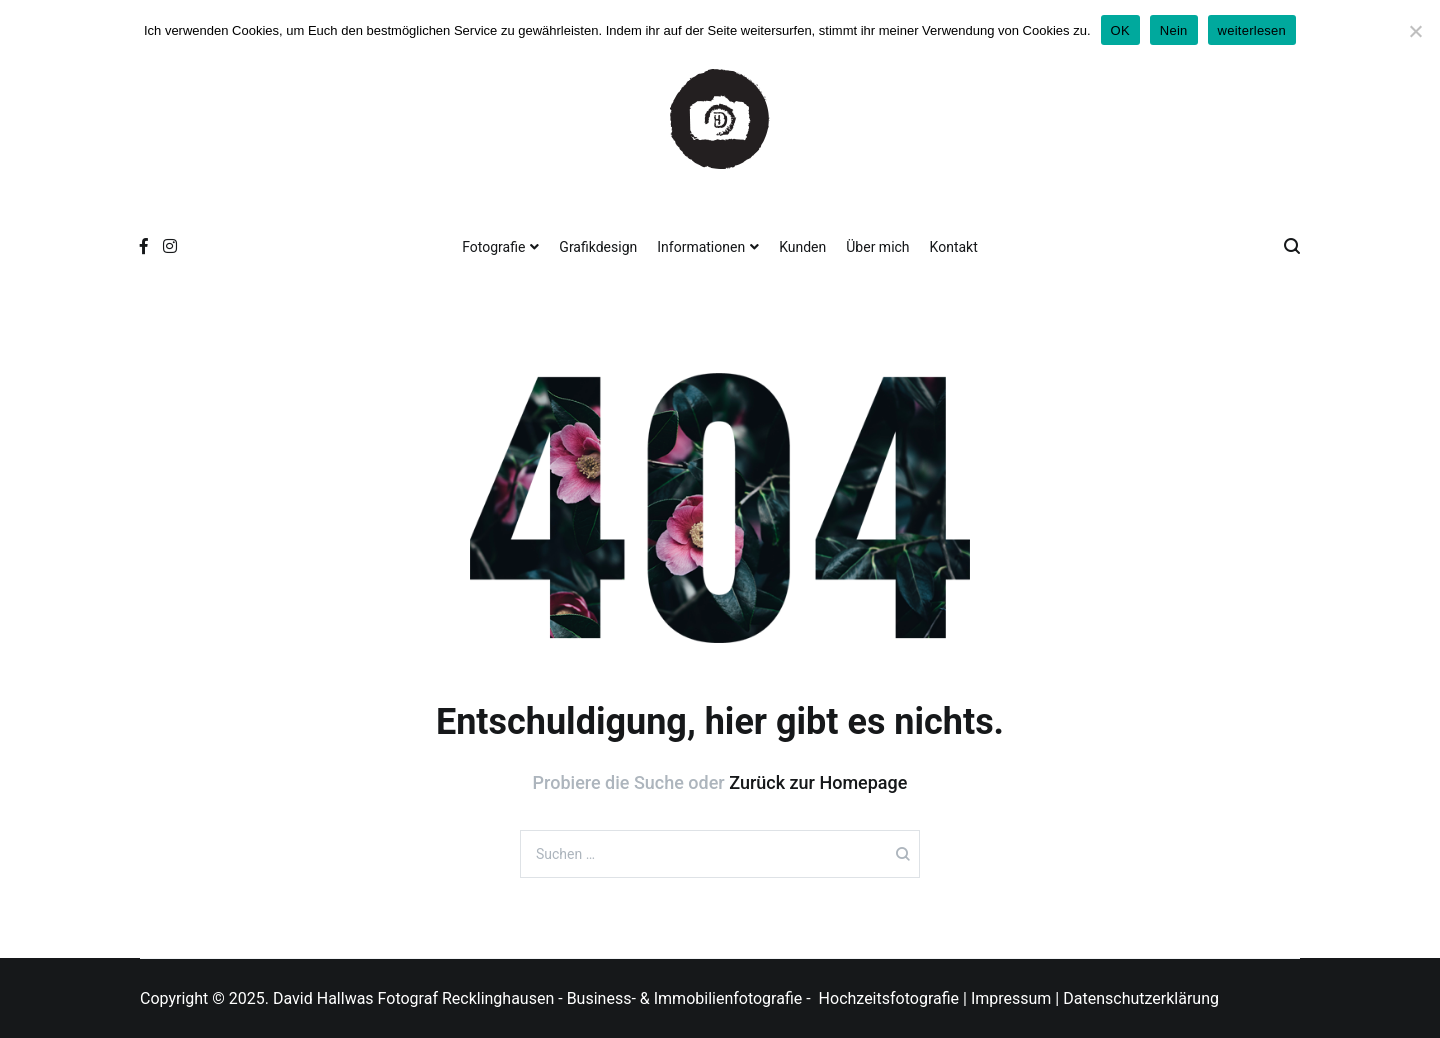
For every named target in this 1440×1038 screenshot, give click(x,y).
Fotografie (493, 247)
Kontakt (954, 247)
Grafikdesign (598, 247)
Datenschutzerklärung (1141, 998)
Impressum (1011, 998)
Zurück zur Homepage (818, 782)
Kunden (802, 247)
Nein (1174, 30)
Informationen (701, 247)
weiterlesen (1252, 30)
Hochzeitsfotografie (889, 998)
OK (1120, 30)
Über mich (877, 247)
